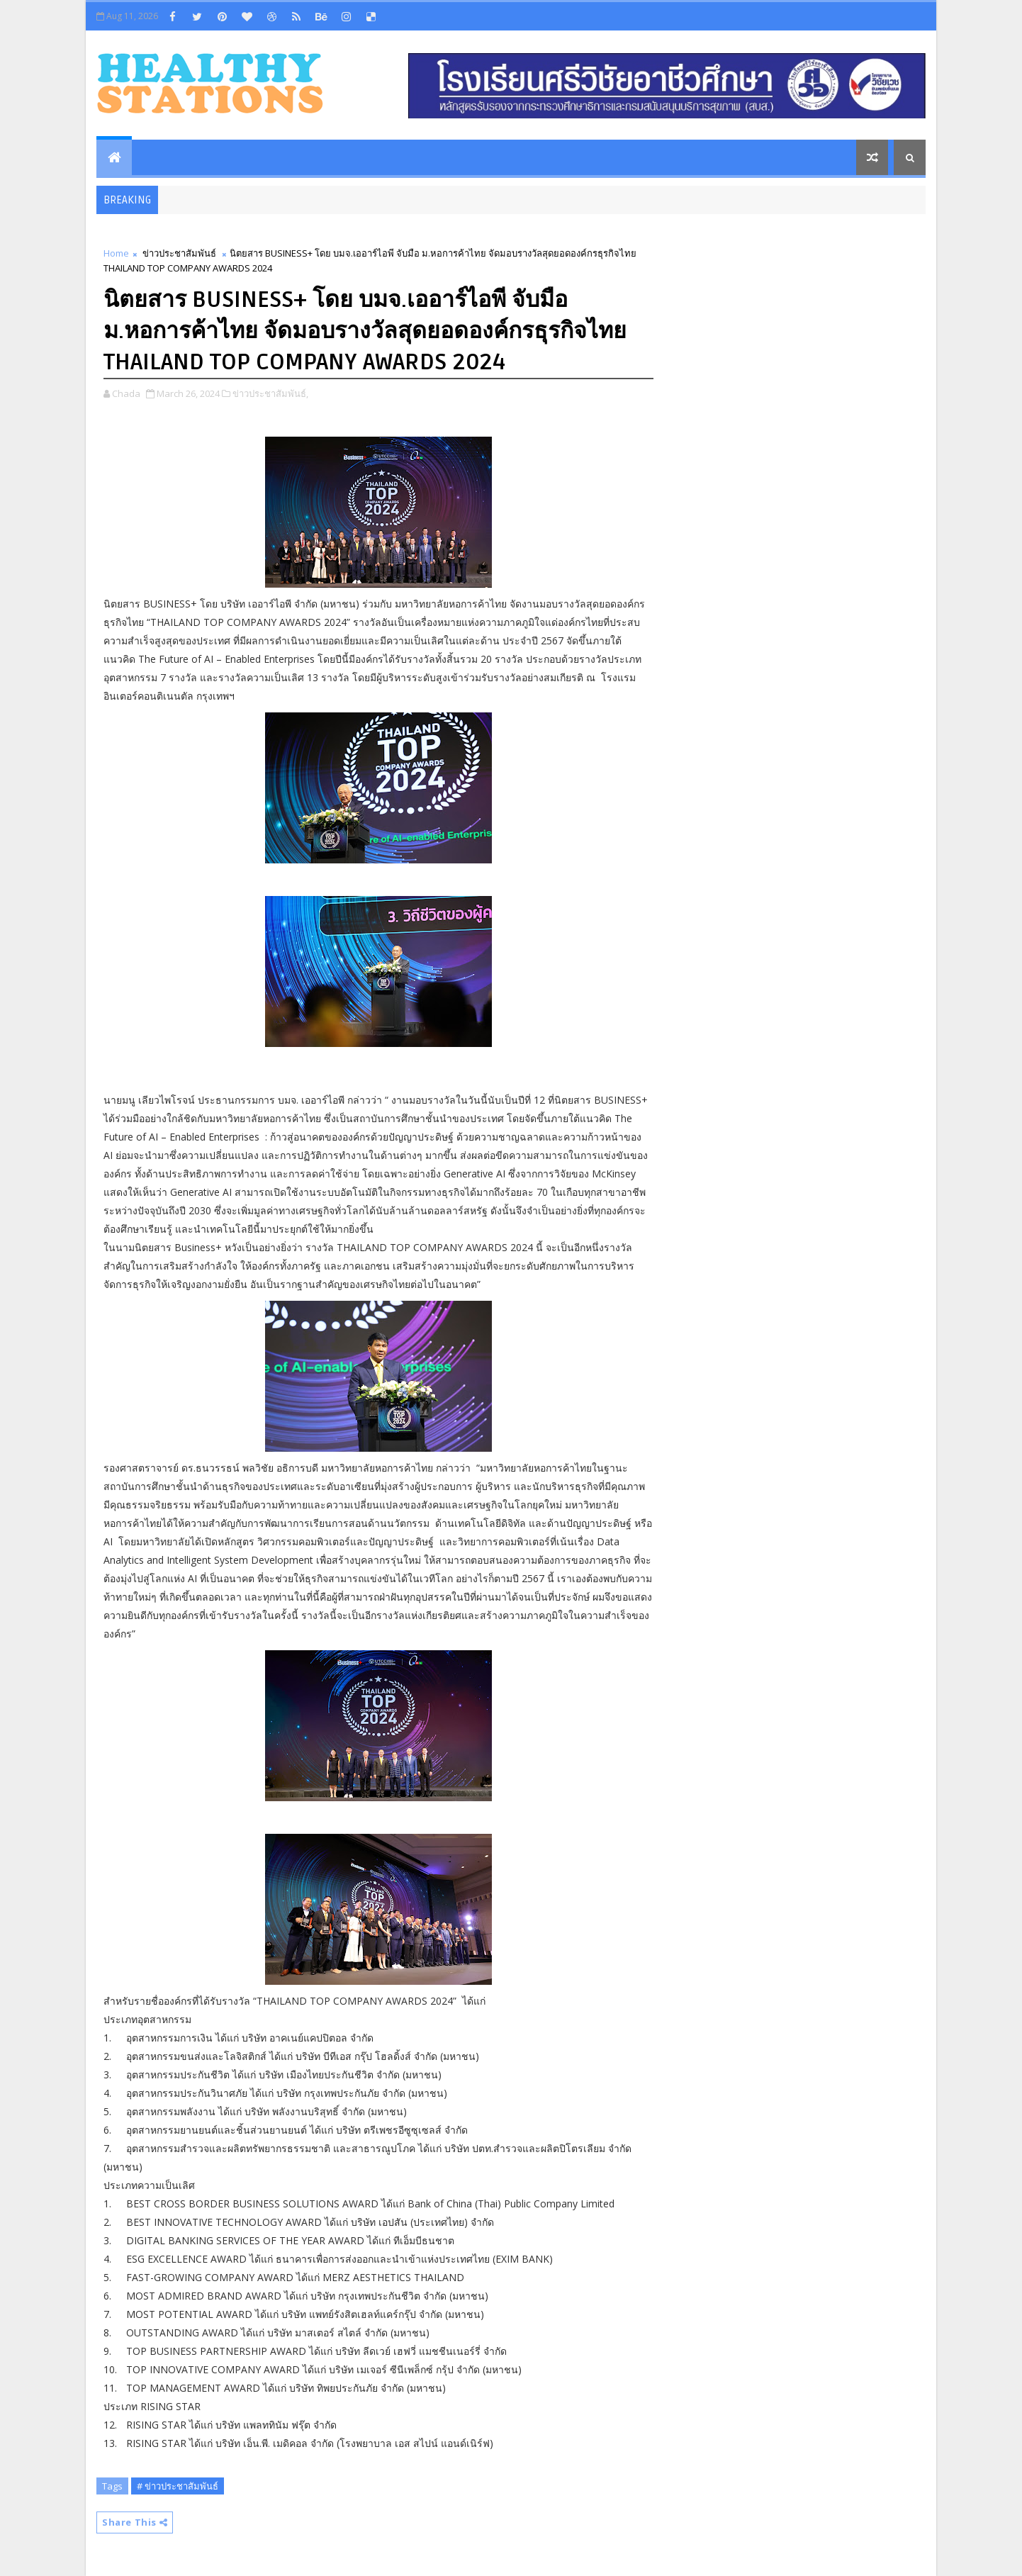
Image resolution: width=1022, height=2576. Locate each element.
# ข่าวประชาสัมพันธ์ (177, 2486)
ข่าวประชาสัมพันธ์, (270, 393)
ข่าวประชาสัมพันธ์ (179, 253)
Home (116, 253)
